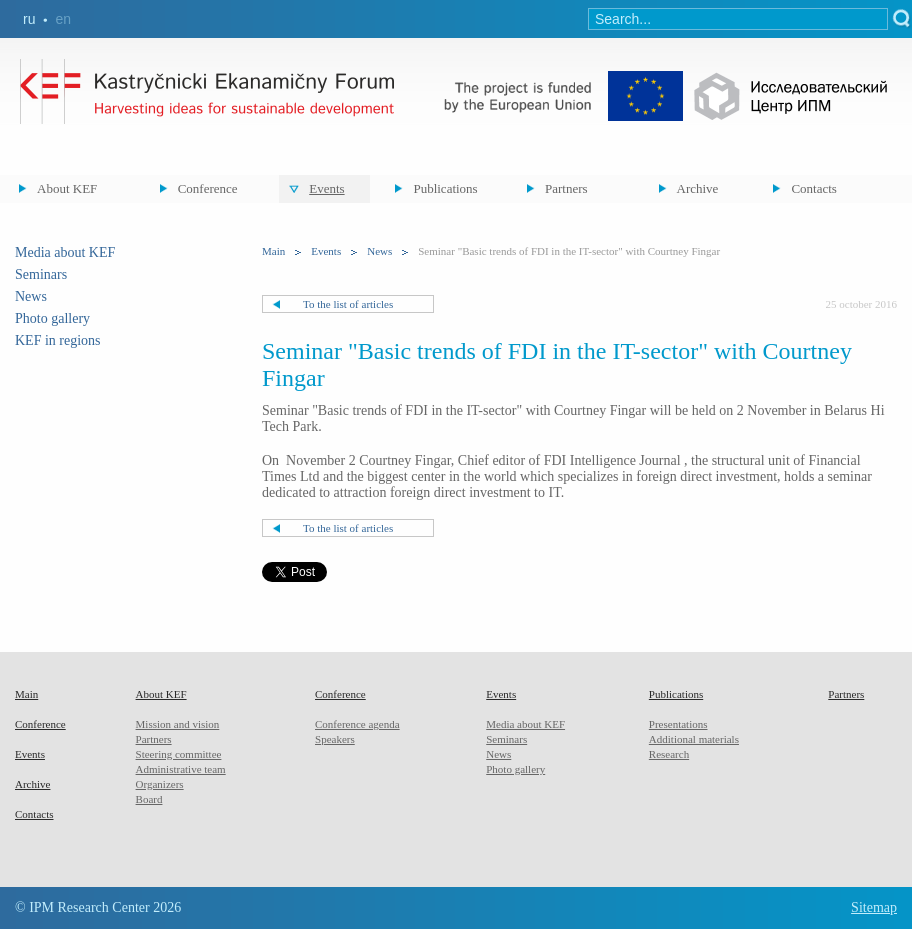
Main (273, 251)
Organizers (160, 784)
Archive (698, 188)
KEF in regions (58, 340)
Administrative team (181, 769)
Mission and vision (178, 724)
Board (149, 799)
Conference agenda (357, 724)
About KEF (67, 188)
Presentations (678, 724)
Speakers (335, 739)
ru (29, 19)
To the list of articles (348, 304)
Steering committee (179, 754)
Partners (566, 188)
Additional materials (694, 739)
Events (326, 188)
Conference (208, 188)
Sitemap (874, 907)
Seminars (41, 274)
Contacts (814, 188)
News (31, 296)
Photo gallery (52, 318)
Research (669, 754)
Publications (445, 188)
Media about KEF (65, 252)
